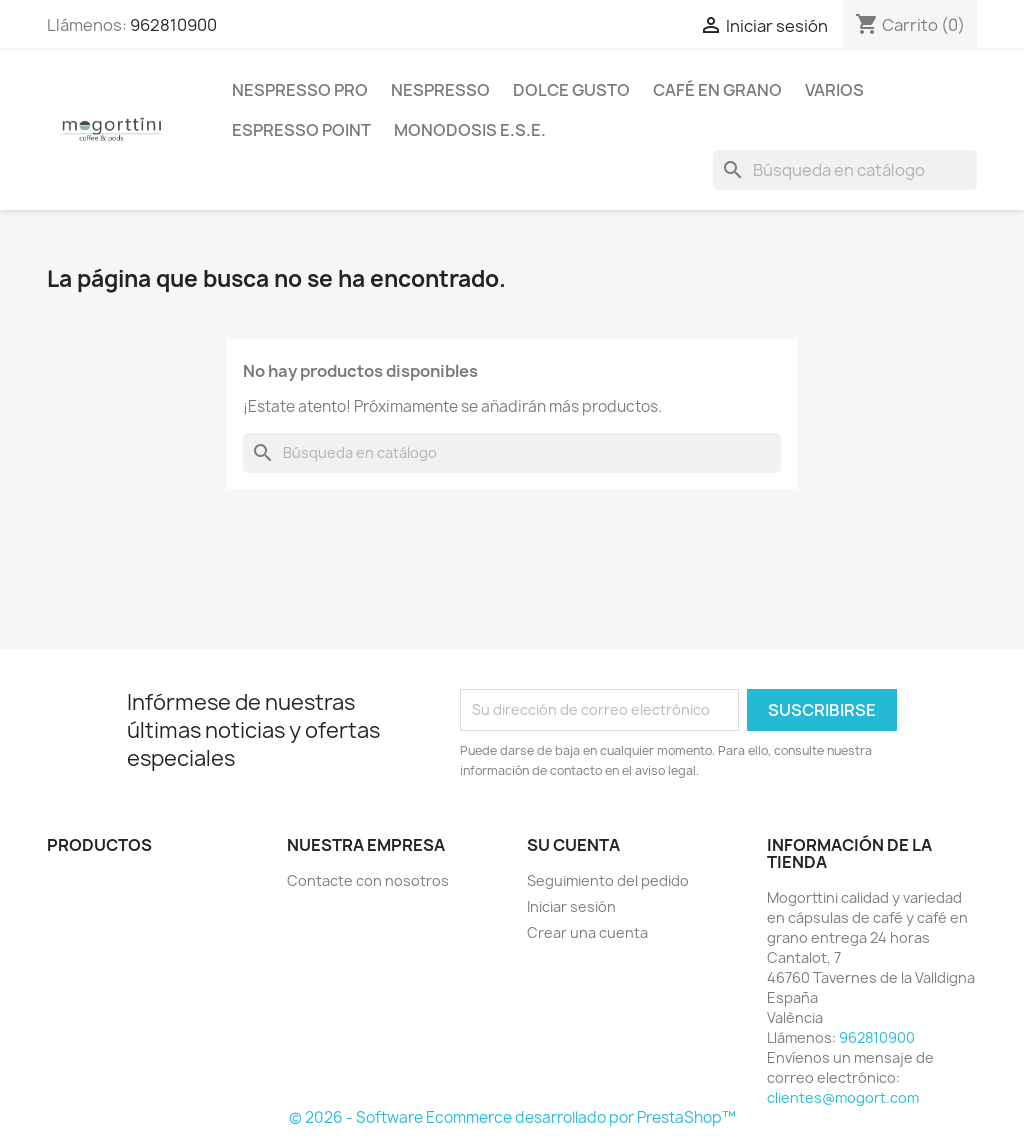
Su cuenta (573, 845)
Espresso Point (301, 130)
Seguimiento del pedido (608, 880)
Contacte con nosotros (368, 880)
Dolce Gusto (571, 90)
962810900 (173, 25)
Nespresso (440, 90)
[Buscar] (845, 170)
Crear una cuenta (587, 932)
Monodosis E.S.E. (470, 130)
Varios (834, 90)
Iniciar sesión (571, 906)
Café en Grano (717, 90)
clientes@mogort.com (843, 1097)
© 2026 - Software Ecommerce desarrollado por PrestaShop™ (512, 1117)
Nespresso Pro (300, 90)
